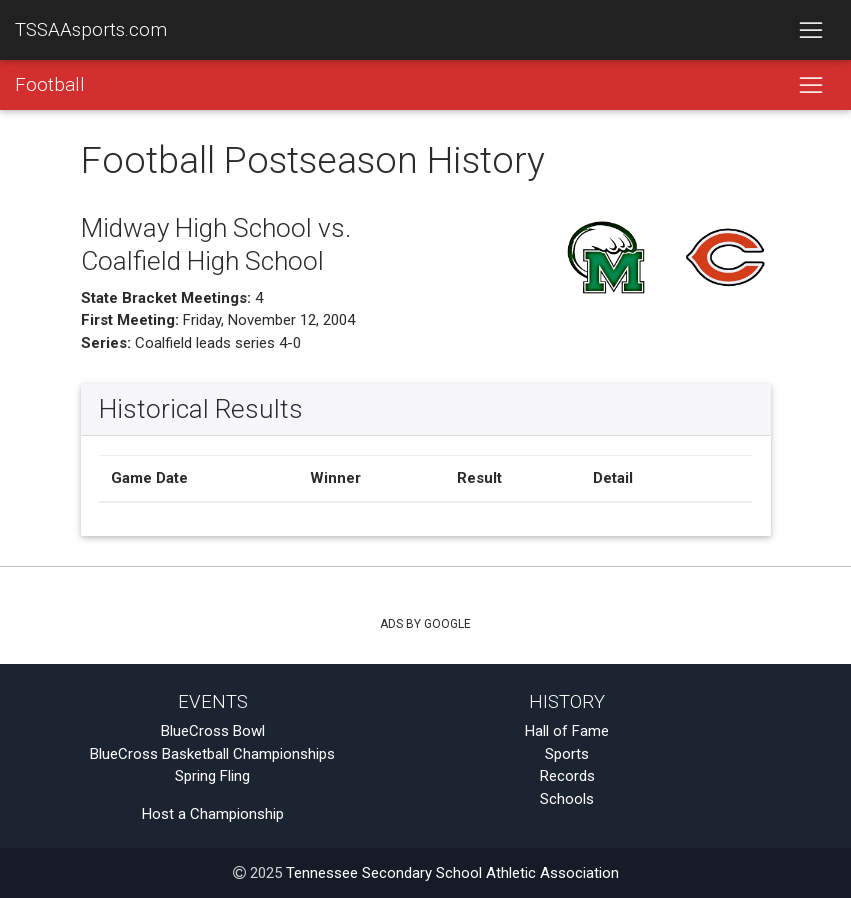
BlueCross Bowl (213, 731)
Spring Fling (212, 776)
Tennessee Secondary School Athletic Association (452, 873)
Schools (567, 799)
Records (567, 776)
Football (50, 85)
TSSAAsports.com (91, 30)
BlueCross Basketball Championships (212, 754)
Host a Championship (213, 814)
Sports (567, 754)
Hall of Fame (567, 731)
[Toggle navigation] (810, 30)
